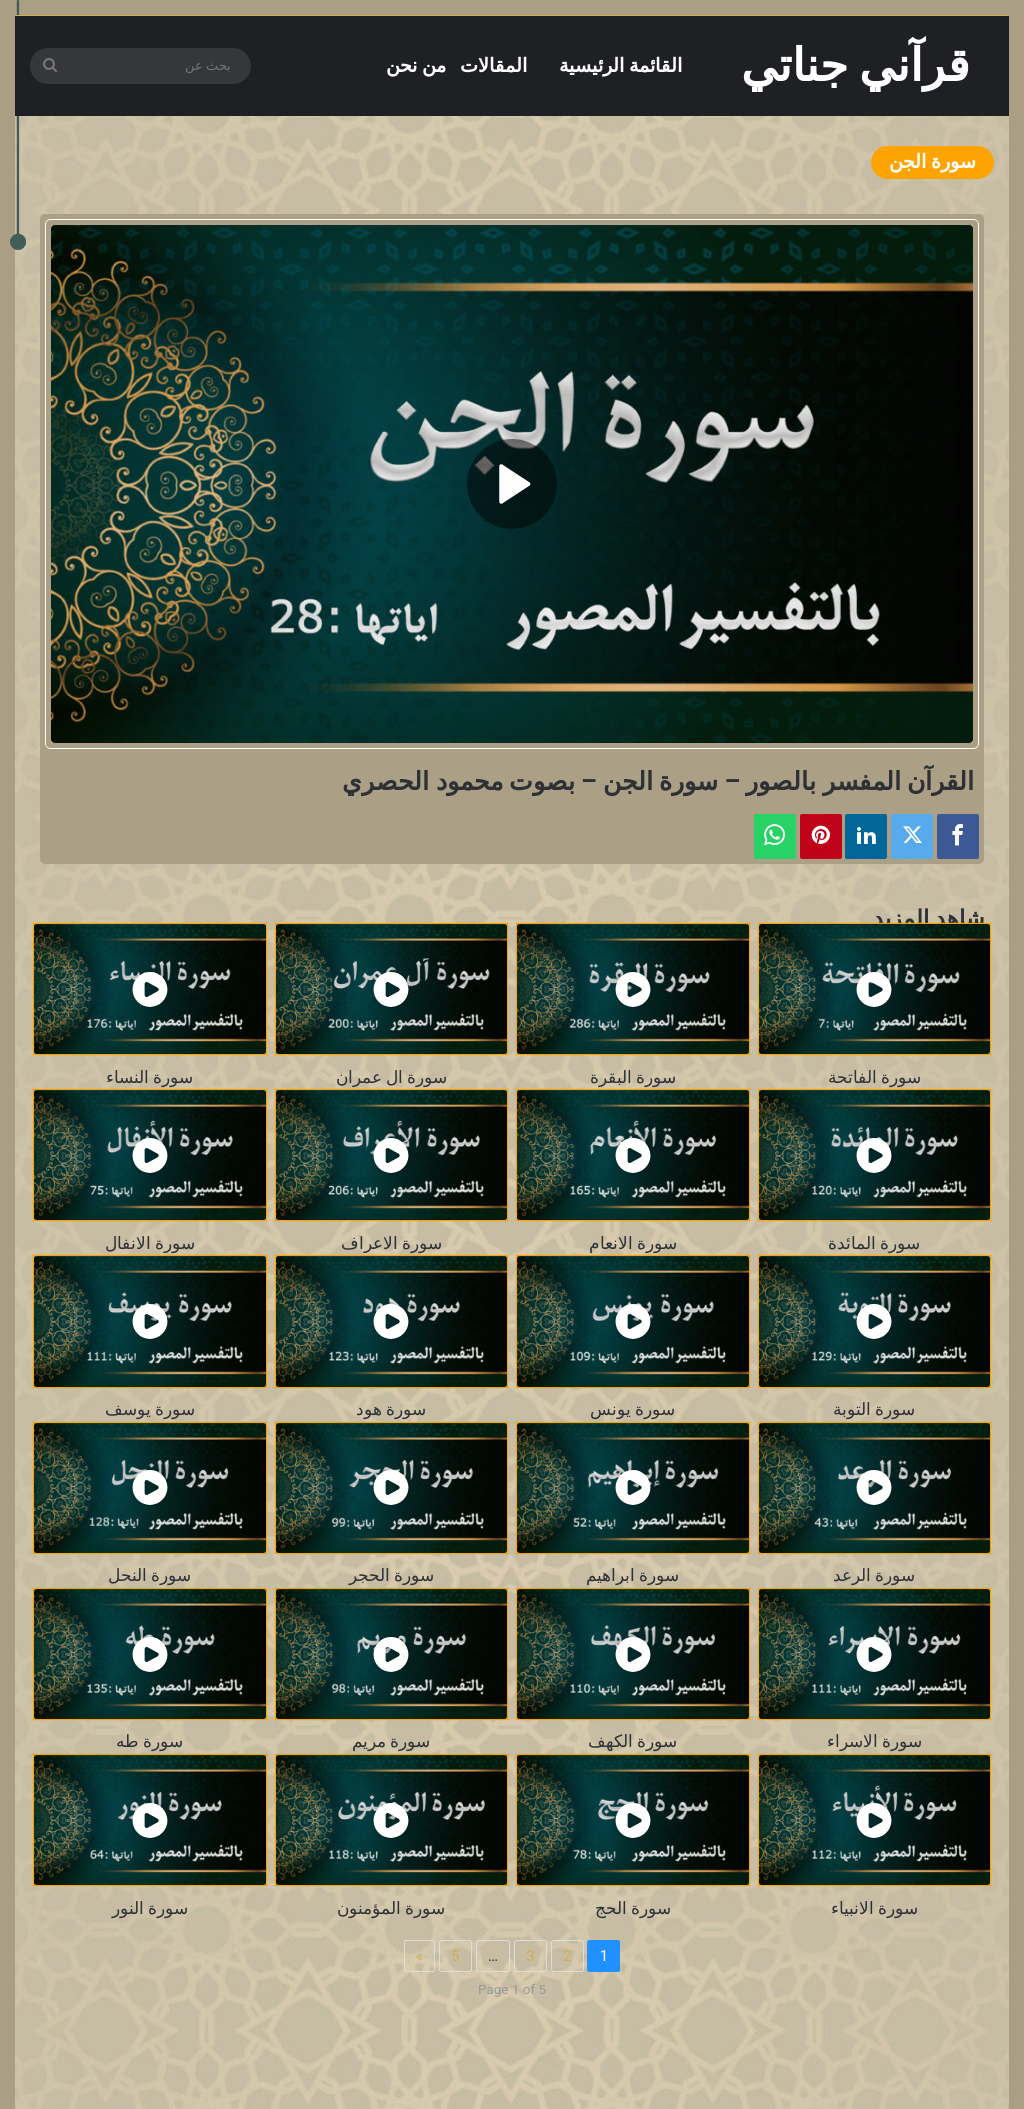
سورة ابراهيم (632, 1575)
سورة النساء (149, 1077)
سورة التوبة (874, 1409)
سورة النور (150, 1908)
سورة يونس (632, 1409)
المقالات (493, 65)
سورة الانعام (633, 1243)
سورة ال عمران (391, 1077)
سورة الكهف (632, 1741)
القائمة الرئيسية (620, 65)
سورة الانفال (150, 1243)
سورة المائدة (874, 1243)
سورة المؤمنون (391, 1908)
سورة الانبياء (874, 1908)
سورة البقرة (633, 1077)
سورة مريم (391, 1741)
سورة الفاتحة (874, 1077)
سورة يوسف (150, 1409)
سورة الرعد (874, 1575)
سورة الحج (633, 1908)
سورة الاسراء (874, 1741)
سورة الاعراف (391, 1243)
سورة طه (149, 1741)
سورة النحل (149, 1575)
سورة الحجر (391, 1575)
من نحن (416, 65)
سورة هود (391, 1409)
